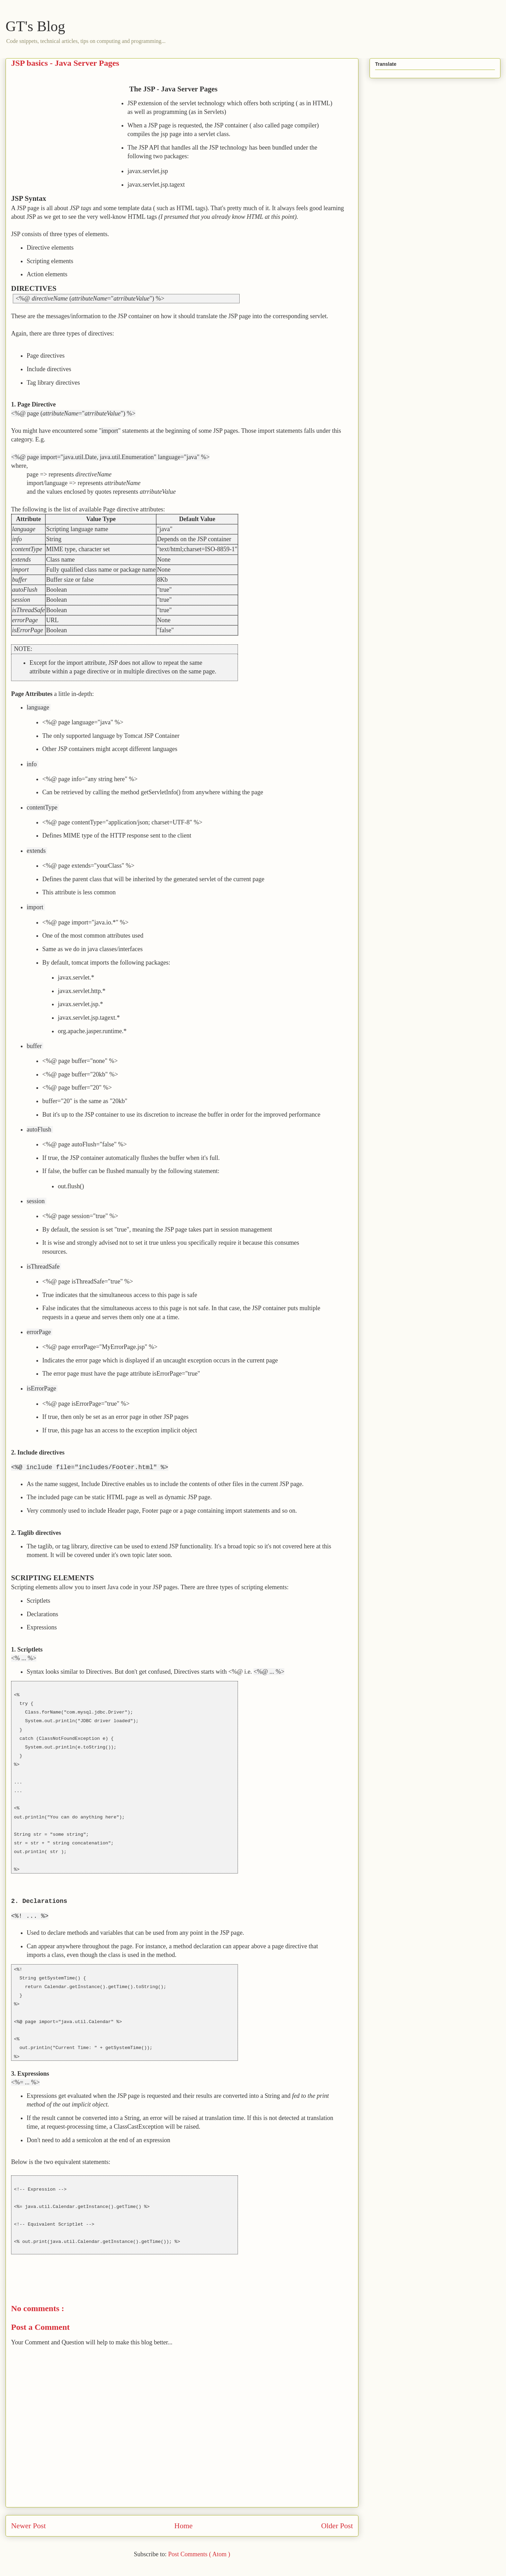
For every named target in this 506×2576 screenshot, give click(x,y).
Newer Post (28, 2526)
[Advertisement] (69, 132)
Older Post (337, 2526)
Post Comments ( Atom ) (199, 2554)
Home (183, 2526)
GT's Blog (35, 26)
